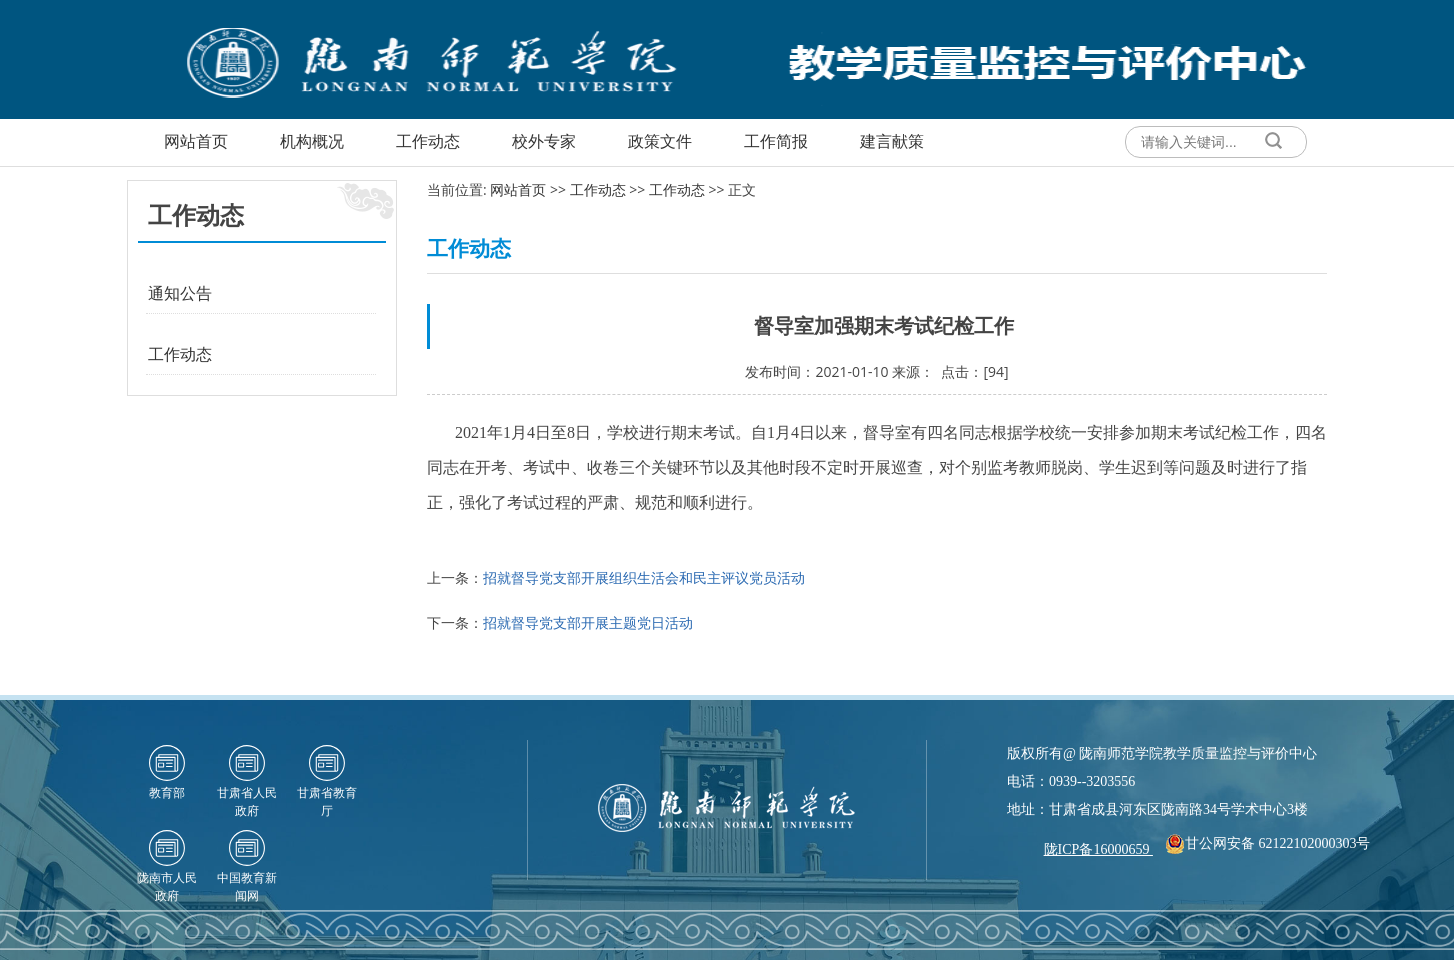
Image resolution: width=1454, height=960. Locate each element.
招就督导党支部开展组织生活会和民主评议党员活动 (644, 577)
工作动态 (180, 354)
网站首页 (518, 189)
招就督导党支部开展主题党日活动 (588, 622)
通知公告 (180, 293)
